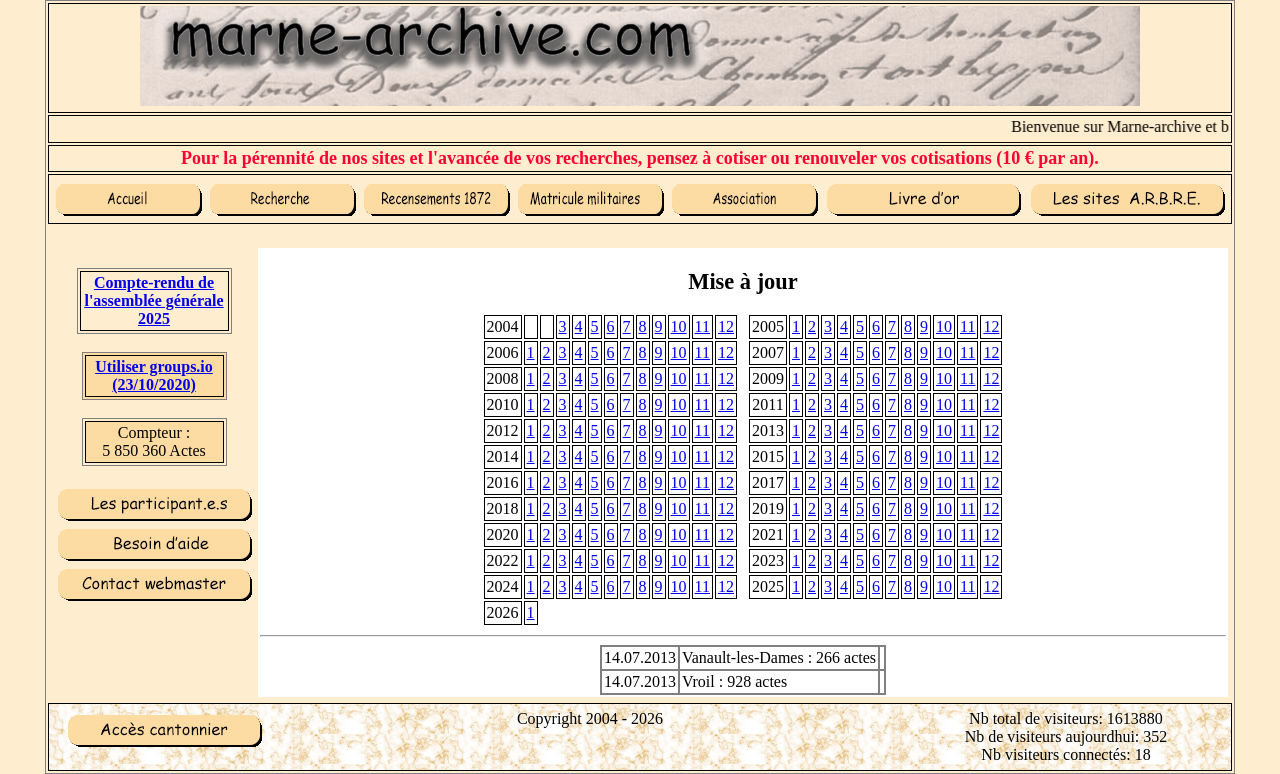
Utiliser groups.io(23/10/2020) (154, 375)
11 (702, 326)
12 (726, 326)
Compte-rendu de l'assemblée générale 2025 (153, 300)
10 (679, 326)
